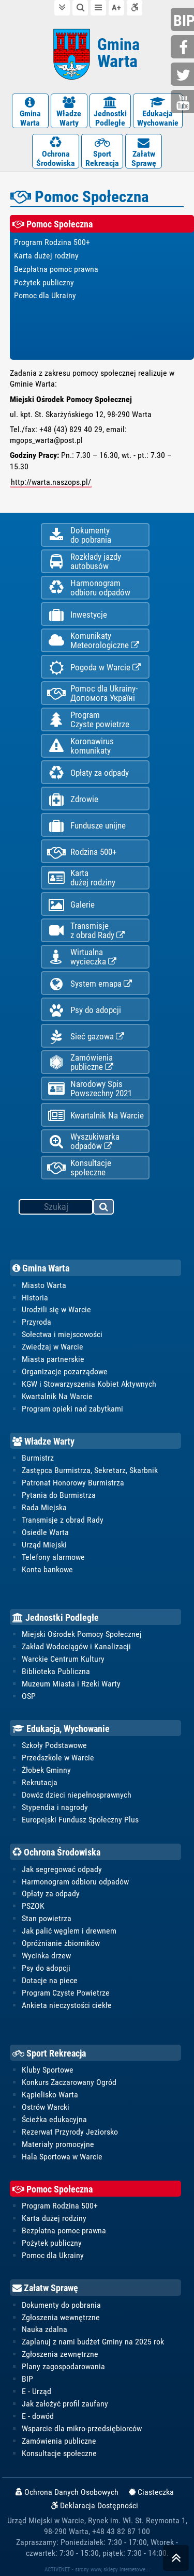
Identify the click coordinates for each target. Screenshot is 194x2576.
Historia (35, 1297)
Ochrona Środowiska (56, 1852)
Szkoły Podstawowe (54, 1745)
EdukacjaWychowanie (157, 112)
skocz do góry (176, 2560)
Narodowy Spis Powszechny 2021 (89, 1088)
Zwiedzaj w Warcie (52, 1347)
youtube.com (183, 103)
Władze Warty (43, 1441)
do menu (98, 7)
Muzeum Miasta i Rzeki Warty (71, 1684)
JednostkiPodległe (110, 112)
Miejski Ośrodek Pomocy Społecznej (82, 1634)
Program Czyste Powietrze (66, 1993)
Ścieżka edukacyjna (54, 2119)
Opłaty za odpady (87, 773)
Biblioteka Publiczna (56, 1671)
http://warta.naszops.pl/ (51, 482)
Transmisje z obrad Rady (62, 1520)
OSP (29, 1696)
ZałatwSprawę (143, 152)
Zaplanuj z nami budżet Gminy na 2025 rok (93, 2342)
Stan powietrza (46, 1918)
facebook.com (183, 48)
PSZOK (33, 1906)
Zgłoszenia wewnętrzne (61, 2317)
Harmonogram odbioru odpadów (75, 1882)
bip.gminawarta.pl (183, 20)
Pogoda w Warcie (93, 667)
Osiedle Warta (45, 1532)
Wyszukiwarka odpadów (83, 1141)
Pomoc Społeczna (52, 2189)
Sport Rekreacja (49, 2053)
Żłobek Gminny (46, 1770)
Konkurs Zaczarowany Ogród (69, 2082)
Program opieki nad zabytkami (72, 1409)
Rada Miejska (44, 1507)
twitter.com (183, 75)
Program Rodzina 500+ (60, 2206)
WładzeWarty (69, 112)
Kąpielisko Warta (50, 2094)
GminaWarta (30, 112)
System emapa (89, 983)
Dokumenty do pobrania (61, 2305)
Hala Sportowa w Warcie (62, 2156)
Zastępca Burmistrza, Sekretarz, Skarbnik (90, 1470)
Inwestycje (77, 614)
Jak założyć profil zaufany (65, 2404)
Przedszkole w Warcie (58, 1757)
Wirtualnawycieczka (81, 957)
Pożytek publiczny (52, 2243)
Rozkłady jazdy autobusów (84, 561)
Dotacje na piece (50, 1980)
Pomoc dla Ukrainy (53, 2255)
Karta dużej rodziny (54, 2218)
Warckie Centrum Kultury (63, 1659)
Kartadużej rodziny (81, 877)
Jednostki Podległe (55, 1617)
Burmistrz (38, 1458)
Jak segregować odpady (62, 1869)
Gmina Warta (40, 1268)
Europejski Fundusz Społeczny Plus (80, 1819)
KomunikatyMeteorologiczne (93, 640)
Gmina (118, 53)
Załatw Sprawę (45, 2287)
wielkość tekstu (116, 8)
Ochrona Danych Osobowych (67, 2492)
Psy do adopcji (84, 1010)
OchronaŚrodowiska (55, 152)
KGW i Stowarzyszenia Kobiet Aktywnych (89, 1384)
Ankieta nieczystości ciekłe (67, 2005)
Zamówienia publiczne (80, 1062)
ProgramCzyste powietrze (88, 719)
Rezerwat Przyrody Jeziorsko (70, 2132)
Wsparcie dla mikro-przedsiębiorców (82, 2428)
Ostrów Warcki (45, 2107)
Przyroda (36, 1322)
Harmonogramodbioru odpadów (88, 587)
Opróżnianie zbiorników (61, 1943)
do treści (62, 7)
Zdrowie (72, 799)
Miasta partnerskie (53, 1359)
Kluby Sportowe (47, 2070)
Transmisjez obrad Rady (85, 930)
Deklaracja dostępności (134, 7)
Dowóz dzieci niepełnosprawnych (76, 1795)
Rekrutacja (39, 1782)
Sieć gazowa (85, 1036)
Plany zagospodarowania (63, 2366)
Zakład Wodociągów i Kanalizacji (76, 1646)
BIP (27, 2379)
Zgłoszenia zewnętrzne (60, 2354)
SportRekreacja (102, 152)
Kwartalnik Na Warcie (95, 1115)
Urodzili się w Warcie (56, 1309)
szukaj (104, 1208)
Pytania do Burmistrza (59, 1495)
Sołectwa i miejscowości (62, 1334)
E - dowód (38, 2416)
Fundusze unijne (86, 825)
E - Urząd (36, 2391)
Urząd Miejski (44, 1545)
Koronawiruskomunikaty (80, 746)
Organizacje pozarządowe (65, 1371)
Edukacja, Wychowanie (61, 1728)
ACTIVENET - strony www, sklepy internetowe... (97, 2569)
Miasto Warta (44, 1285)
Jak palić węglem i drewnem (69, 1931)
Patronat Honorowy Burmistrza (73, 1483)
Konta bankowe (47, 1569)
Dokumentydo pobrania (79, 535)
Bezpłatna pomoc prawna (64, 2230)
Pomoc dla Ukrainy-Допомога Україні (92, 693)
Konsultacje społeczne (79, 1167)
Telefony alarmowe (53, 1557)
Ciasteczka (151, 2492)
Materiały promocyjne (58, 2144)
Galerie (70, 904)
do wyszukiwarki (80, 7)
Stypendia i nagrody (55, 1807)
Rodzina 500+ (81, 852)
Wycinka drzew (46, 1955)
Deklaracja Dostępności (94, 2505)
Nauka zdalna (44, 2329)
